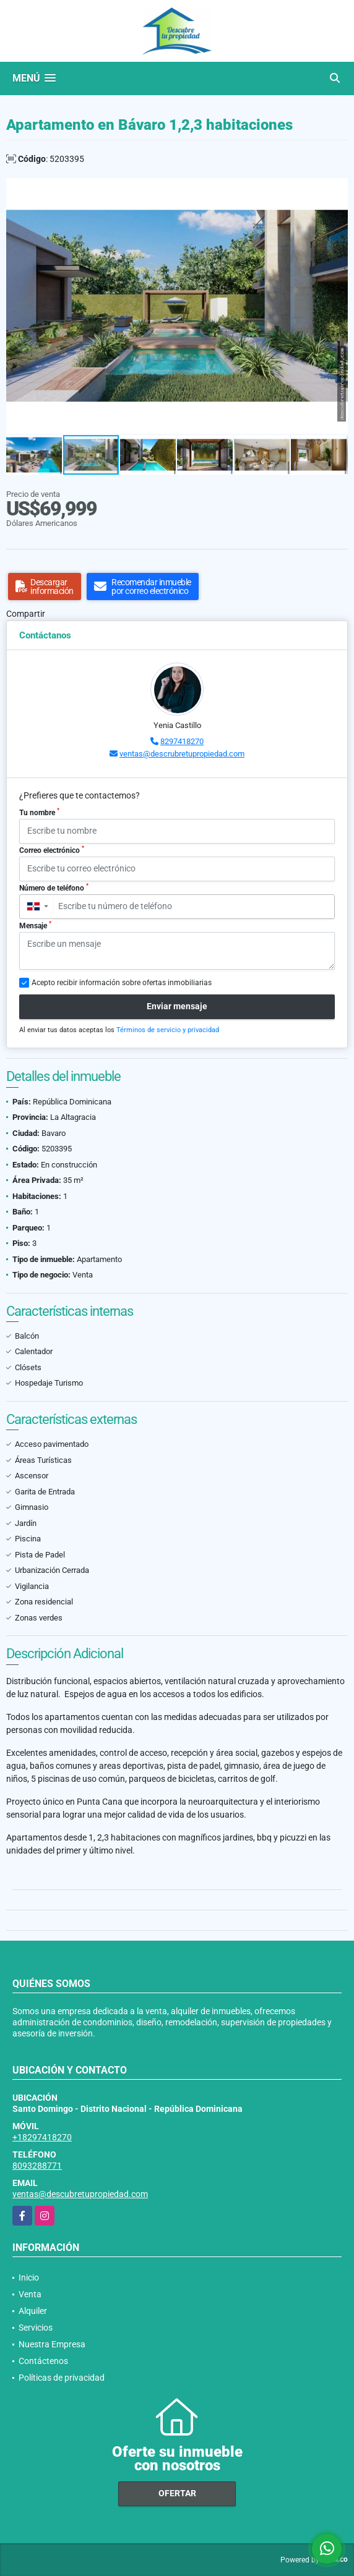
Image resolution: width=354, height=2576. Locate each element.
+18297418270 (42, 2137)
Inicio (29, 2277)
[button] (337, 189)
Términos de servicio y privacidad (167, 1030)
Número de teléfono (53, 887)
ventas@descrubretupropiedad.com (181, 753)
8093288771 (37, 2166)
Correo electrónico (51, 850)
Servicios (36, 2327)
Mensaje (35, 925)
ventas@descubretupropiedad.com (80, 2194)
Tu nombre (39, 812)
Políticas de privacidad (62, 2378)
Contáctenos (43, 2361)
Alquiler (33, 2311)
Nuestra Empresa (52, 2344)
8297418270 (182, 741)
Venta (30, 2294)
